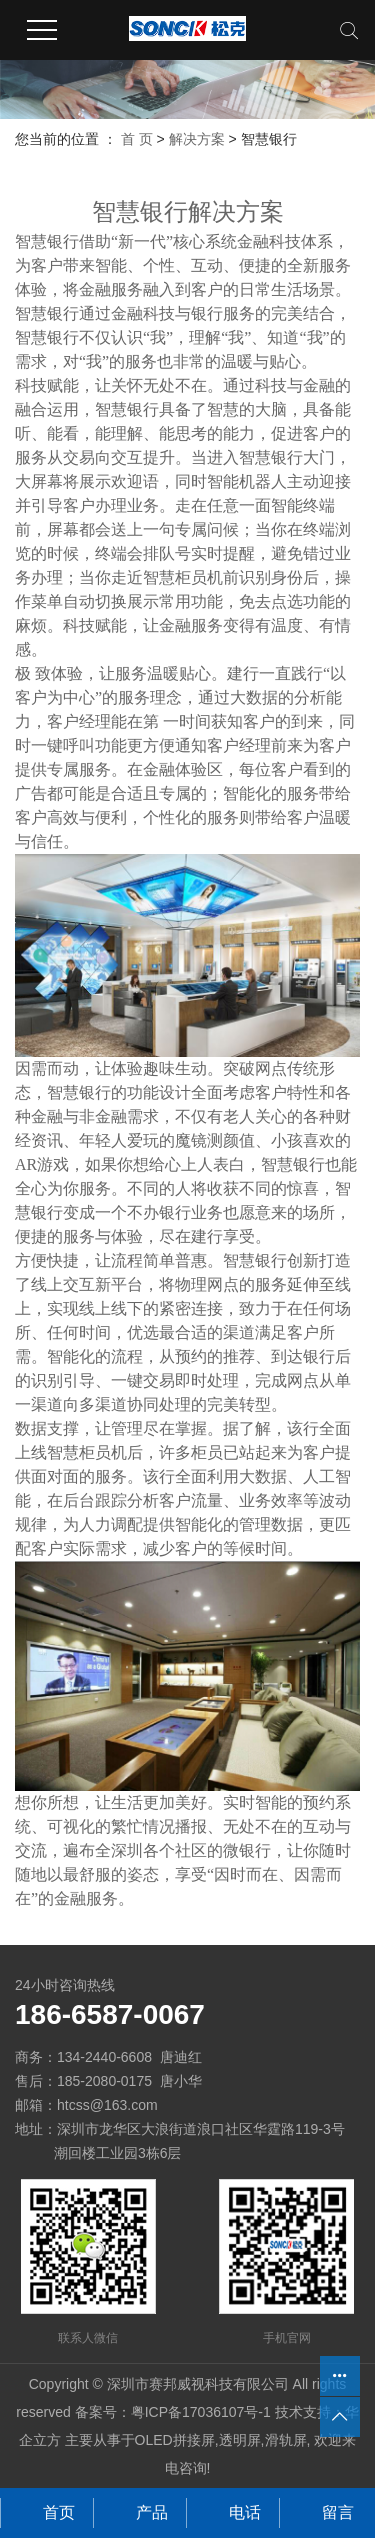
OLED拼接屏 (175, 2440)
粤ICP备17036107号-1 (201, 2412)
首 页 (137, 139)
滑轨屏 (286, 2440)
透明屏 (240, 2440)
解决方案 (197, 139)
